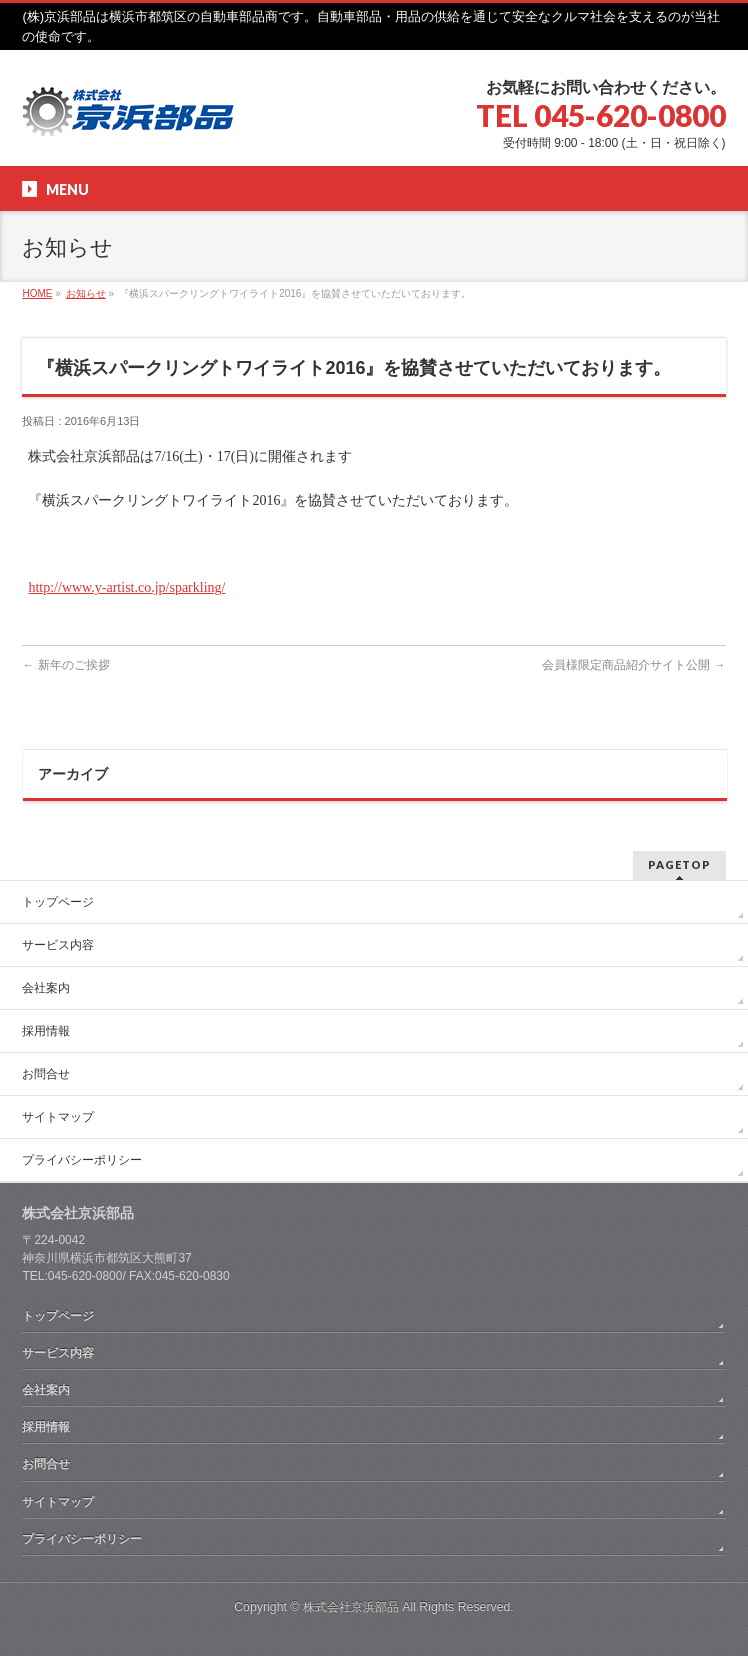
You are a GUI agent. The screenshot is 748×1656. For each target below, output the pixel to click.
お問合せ (46, 1074)
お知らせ (86, 293)
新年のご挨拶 (65, 665)
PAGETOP (679, 864)
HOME (37, 293)
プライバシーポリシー (82, 1160)
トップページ (58, 902)
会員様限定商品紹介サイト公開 (633, 665)
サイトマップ (58, 1117)
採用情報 (46, 1031)
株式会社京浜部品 (351, 1607)
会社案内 (46, 988)
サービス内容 (58, 945)
